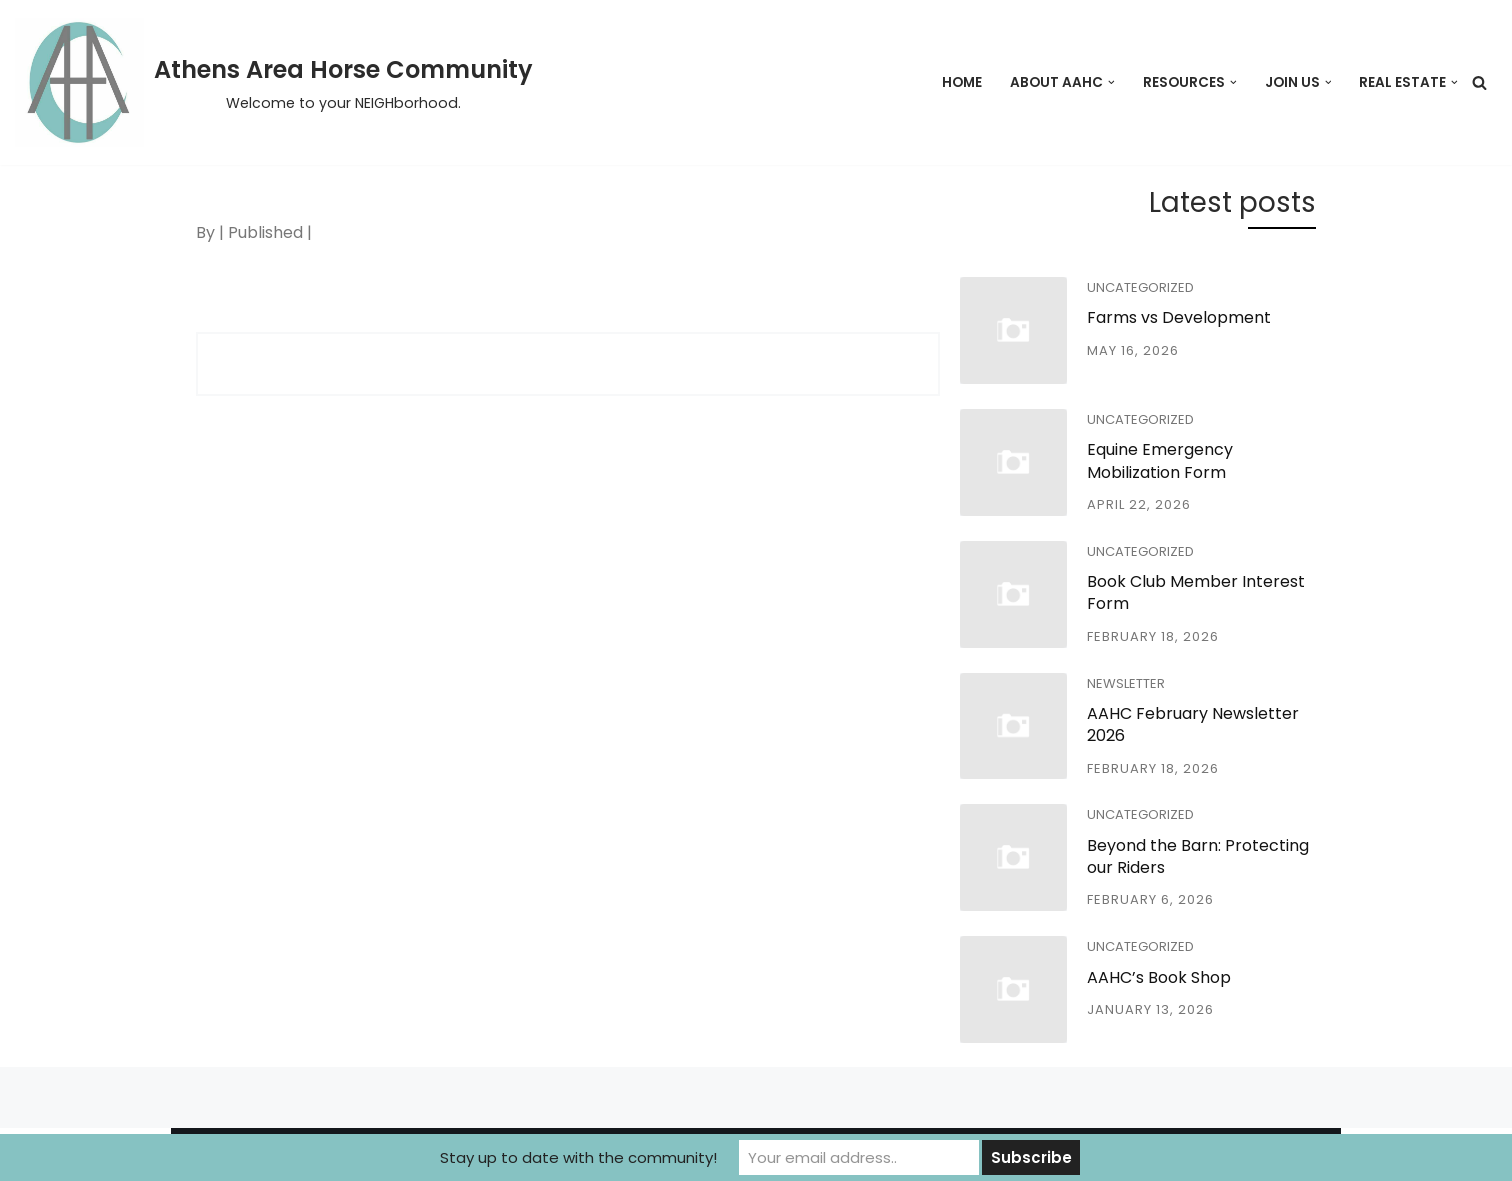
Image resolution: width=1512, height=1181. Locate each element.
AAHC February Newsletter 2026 (1193, 724)
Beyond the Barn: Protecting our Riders (1198, 856)
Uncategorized (1140, 287)
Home (962, 82)
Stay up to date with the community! (578, 1157)
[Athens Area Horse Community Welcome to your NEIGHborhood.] (274, 82)
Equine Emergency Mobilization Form (1160, 460)
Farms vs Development (1179, 317)
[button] (1111, 82)
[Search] (1479, 82)
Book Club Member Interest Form (1196, 592)
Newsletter (1126, 683)
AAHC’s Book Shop (1159, 977)
